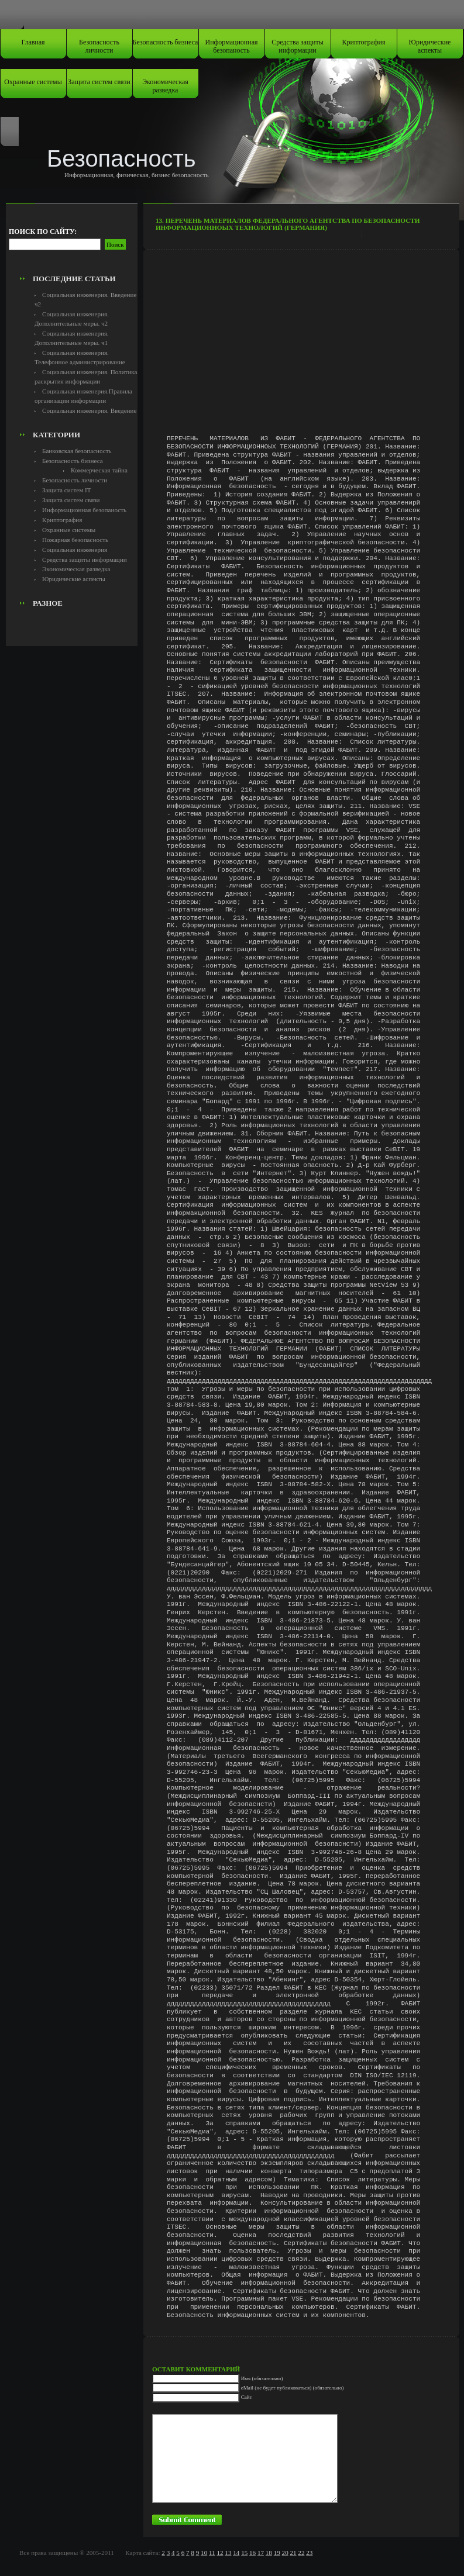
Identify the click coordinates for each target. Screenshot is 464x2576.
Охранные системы (32, 82)
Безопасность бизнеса (165, 42)
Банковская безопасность (77, 450)
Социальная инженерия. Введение (89, 410)
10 (204, 2552)
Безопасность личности (99, 46)
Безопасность (121, 158)
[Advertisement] (74, 243)
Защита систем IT (66, 489)
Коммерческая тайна (99, 470)
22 (301, 2552)
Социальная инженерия (74, 549)
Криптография (364, 42)
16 (252, 2552)
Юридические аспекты (430, 46)
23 (309, 2552)
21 (293, 2552)
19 (277, 2552)
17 (260, 2552)
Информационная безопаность (231, 46)
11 (212, 2552)
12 (219, 2552)
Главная (32, 42)
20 (285, 2552)
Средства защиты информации (297, 46)
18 (269, 2552)
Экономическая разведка (165, 86)
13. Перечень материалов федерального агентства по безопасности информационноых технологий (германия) (288, 224)
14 (236, 2552)
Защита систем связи (99, 82)
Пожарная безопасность (75, 539)
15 (244, 2552)
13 (228, 2552)
